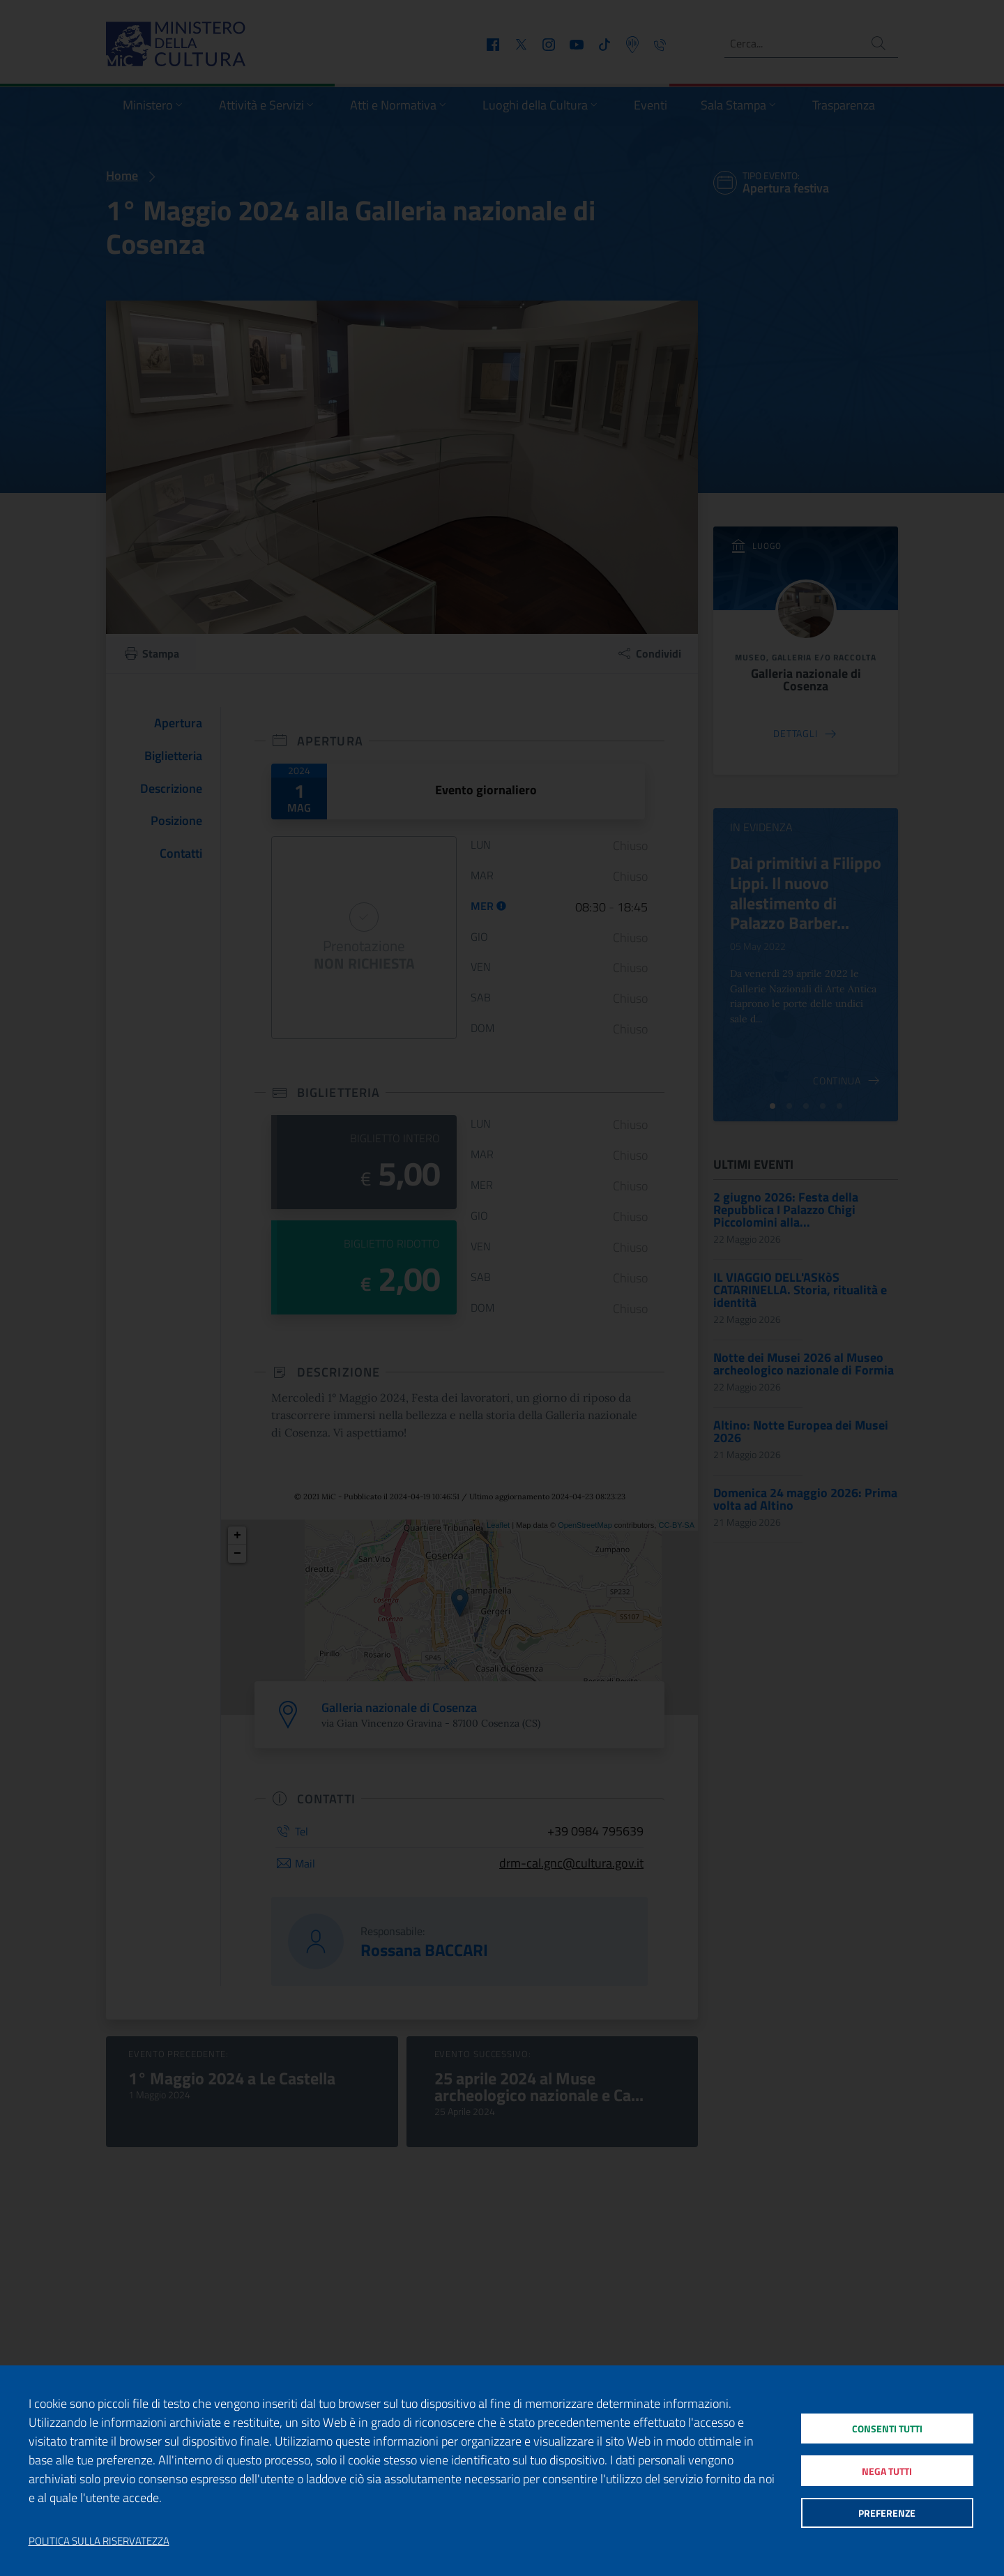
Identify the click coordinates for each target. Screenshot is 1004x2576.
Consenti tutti (886, 2424)
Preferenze (886, 2517)
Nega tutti (886, 2470)
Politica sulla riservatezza (99, 2541)
